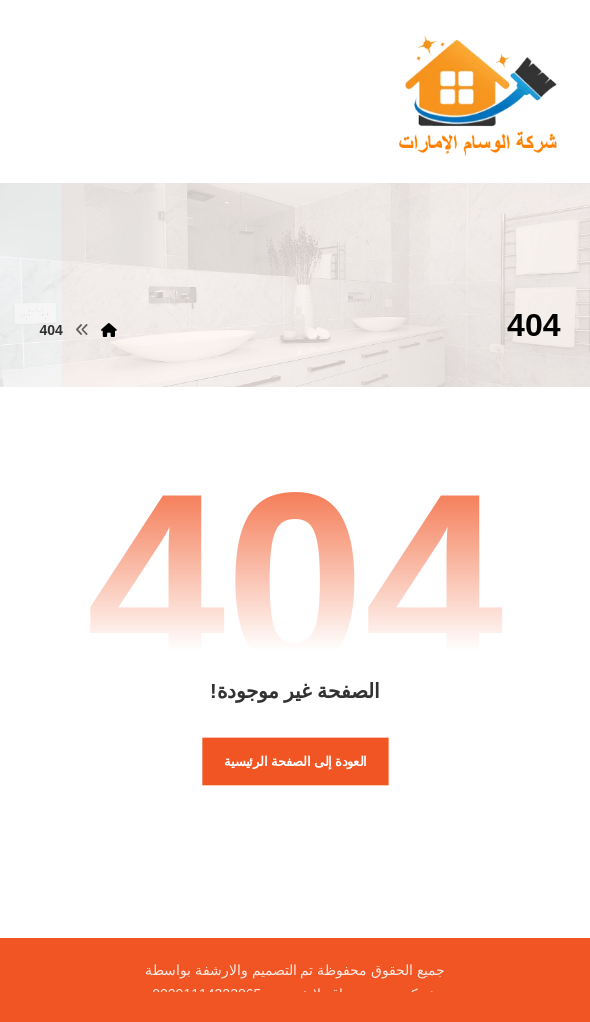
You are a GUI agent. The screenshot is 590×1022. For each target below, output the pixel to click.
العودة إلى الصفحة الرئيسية (295, 761)
